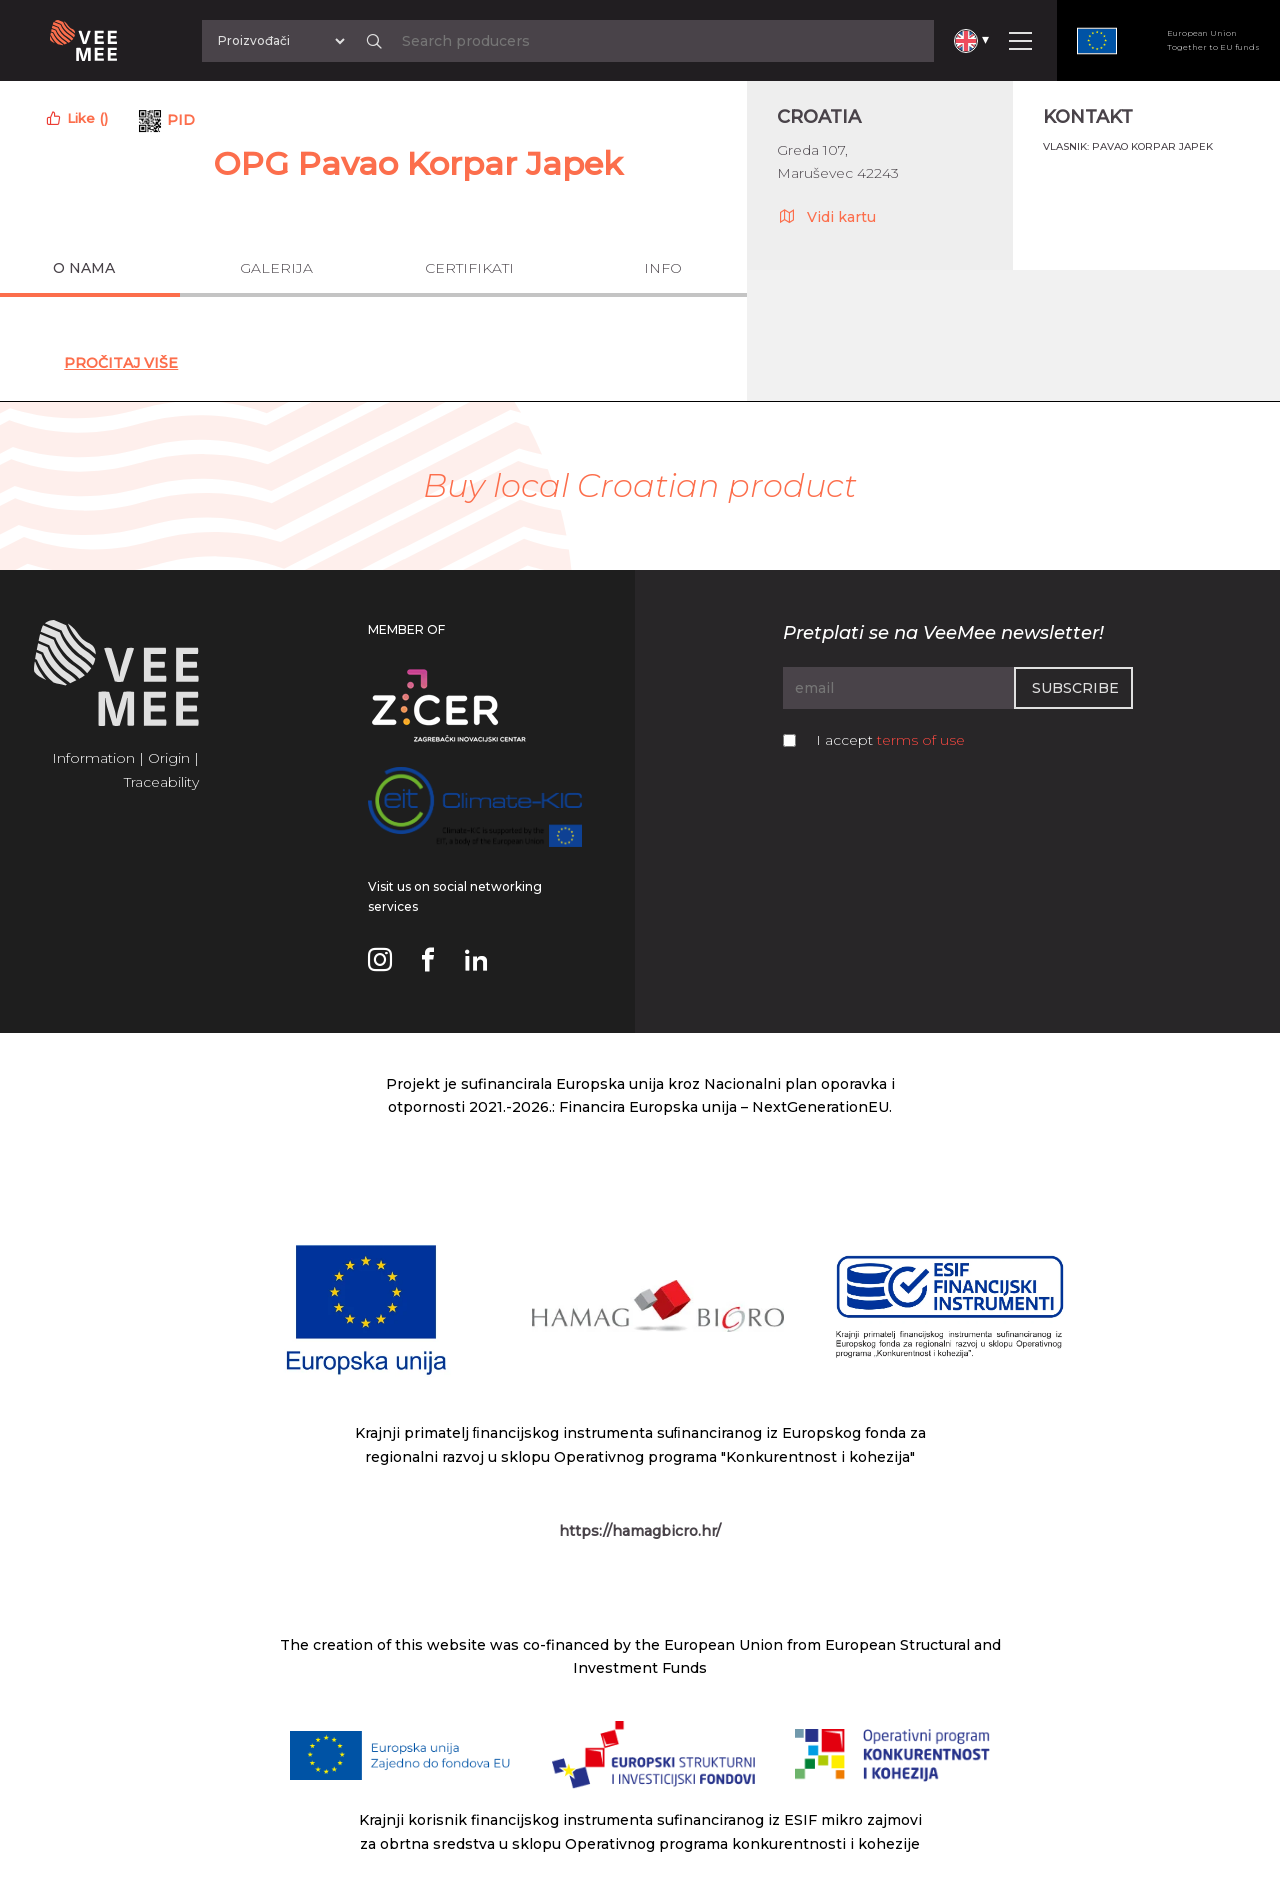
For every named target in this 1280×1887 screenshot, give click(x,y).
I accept (890, 740)
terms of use (921, 740)
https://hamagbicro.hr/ (640, 1531)
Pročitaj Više (121, 363)
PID (181, 120)
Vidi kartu (826, 216)
